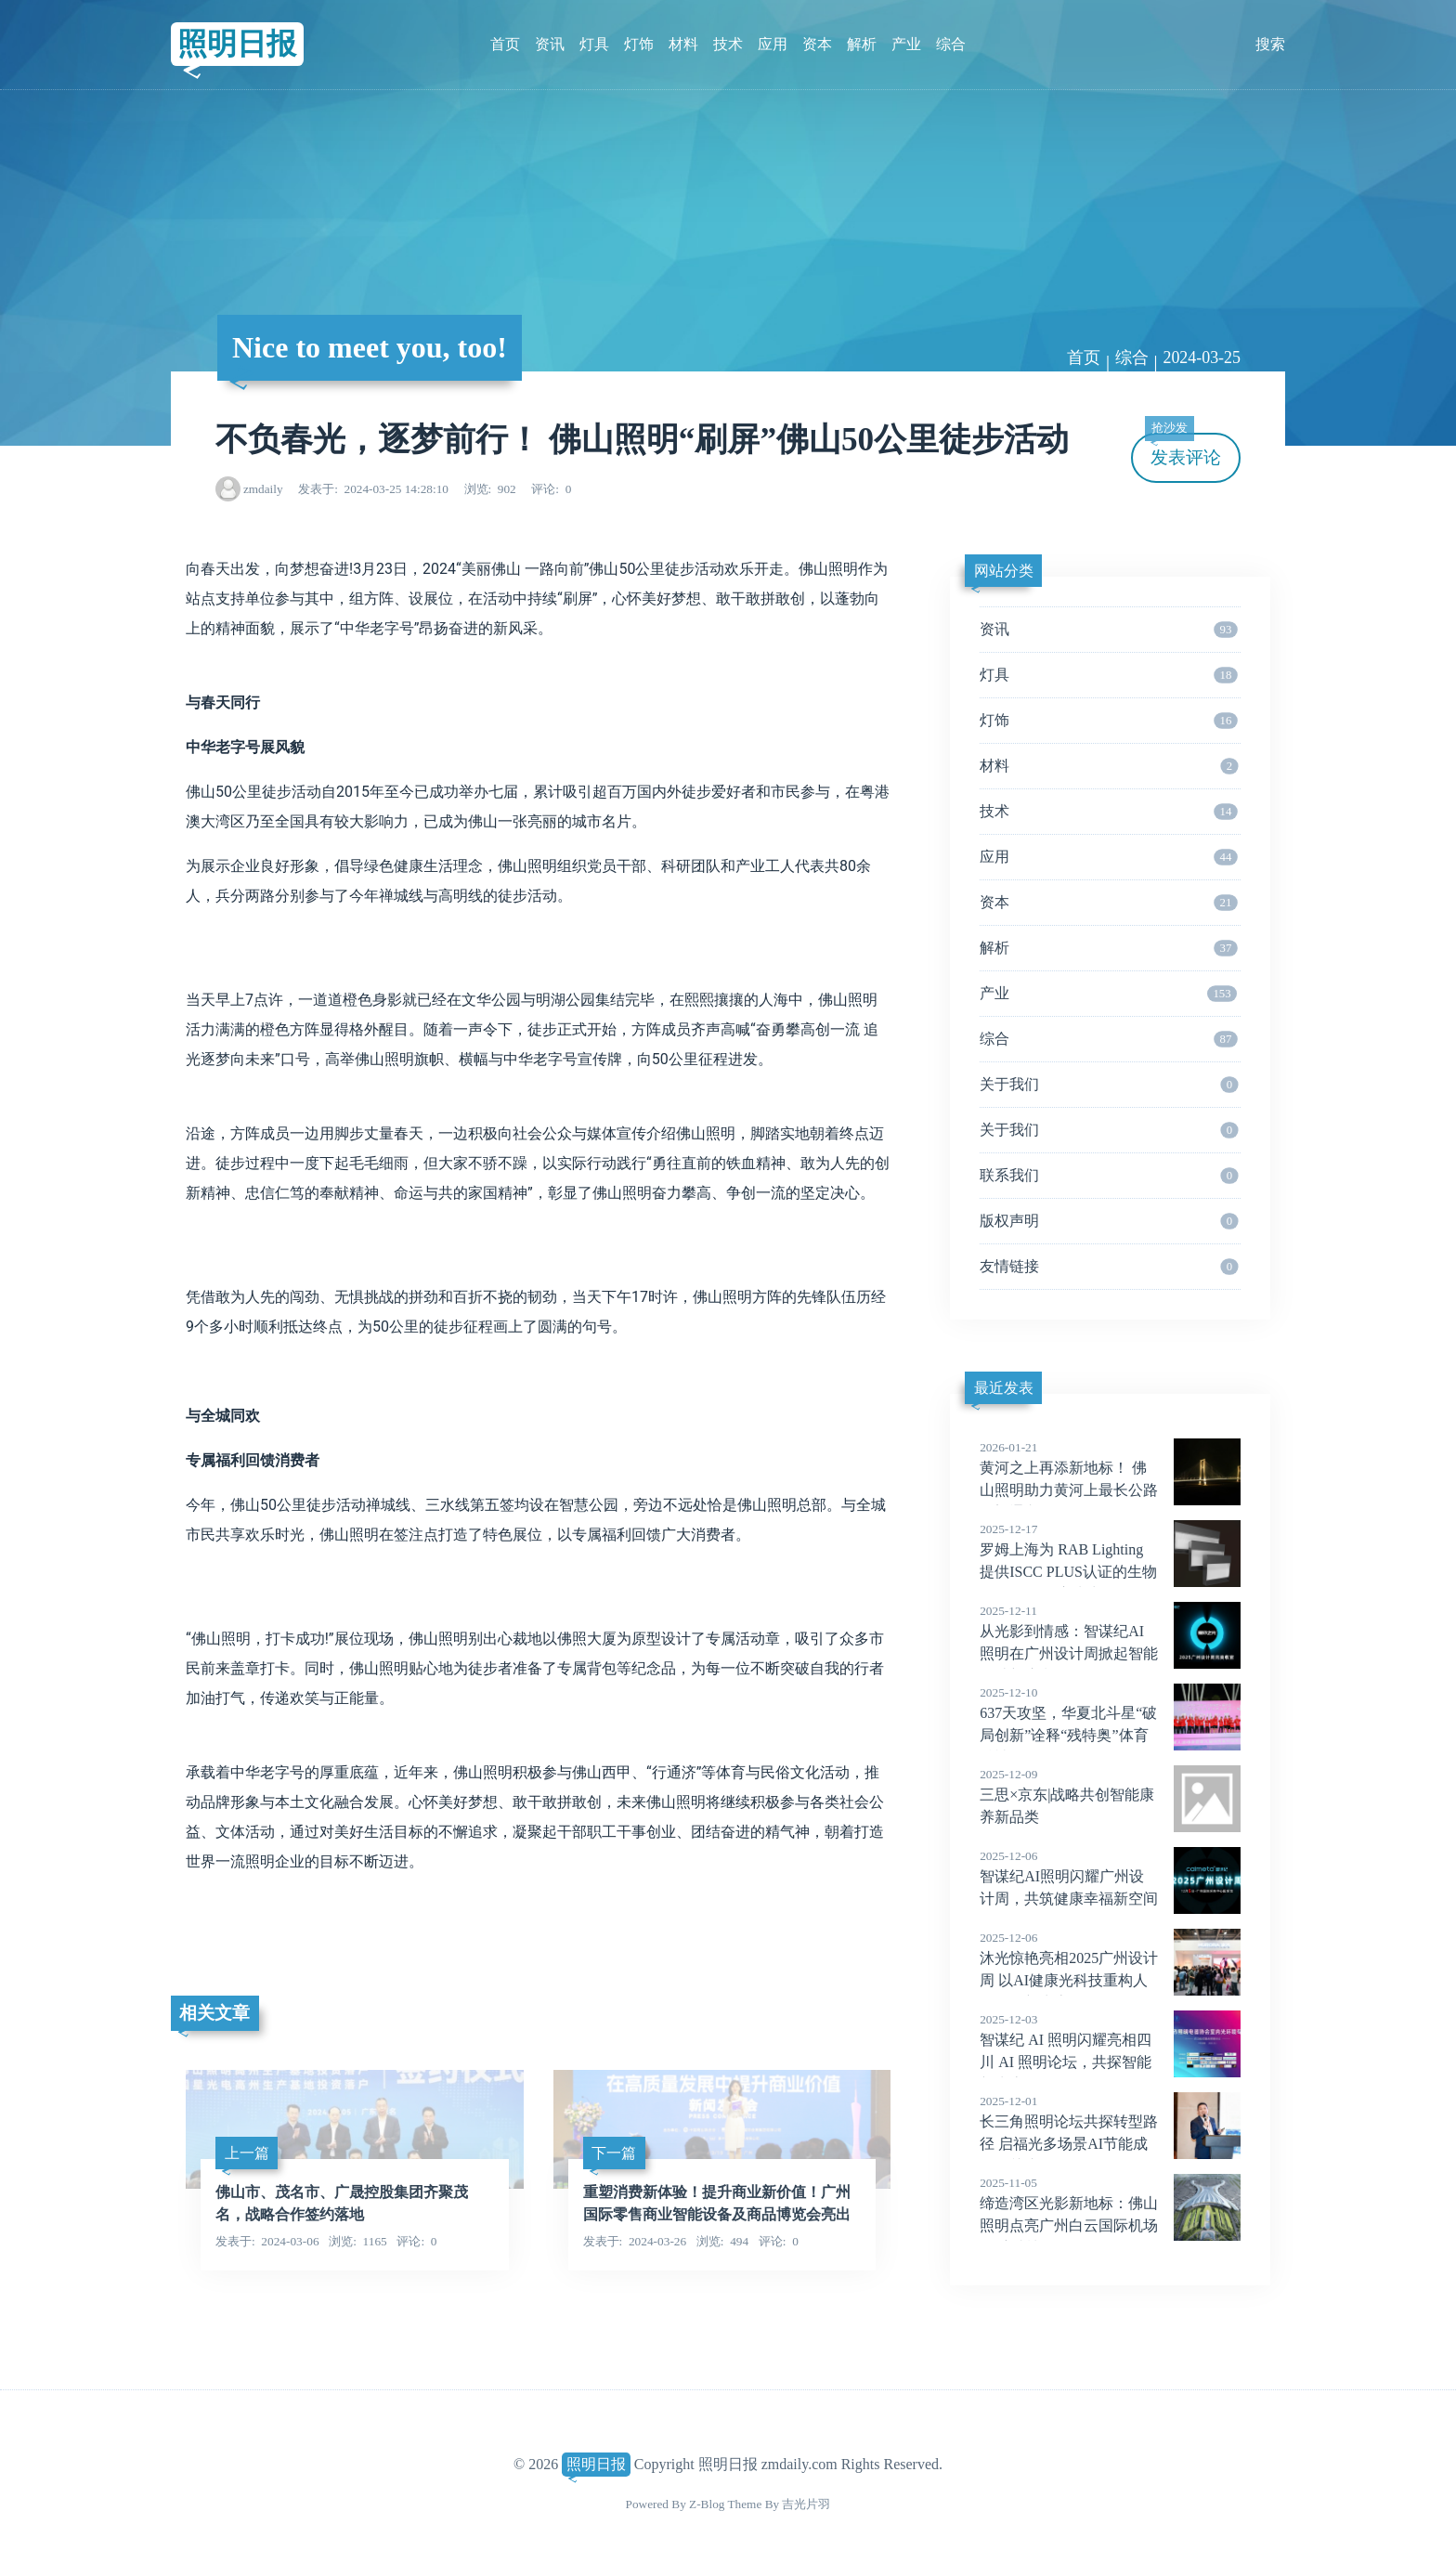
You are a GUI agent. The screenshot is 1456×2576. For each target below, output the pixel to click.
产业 (906, 44)
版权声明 (1109, 1221)
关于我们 (1109, 1084)
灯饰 (639, 44)
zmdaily (263, 489)
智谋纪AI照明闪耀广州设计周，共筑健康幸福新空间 (1110, 1876)
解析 (862, 44)
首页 (505, 44)
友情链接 (1109, 1266)
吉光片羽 (806, 2504)
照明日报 (236, 43)
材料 (683, 44)
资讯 (550, 44)
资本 (817, 44)
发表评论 (1183, 450)
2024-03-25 (1202, 357)
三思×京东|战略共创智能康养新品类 (1110, 1795)
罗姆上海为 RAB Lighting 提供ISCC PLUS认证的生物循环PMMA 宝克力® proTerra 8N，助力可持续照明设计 (1110, 1572)
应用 (772, 44)
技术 (728, 44)
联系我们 (1109, 1175)
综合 (951, 44)
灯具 (594, 44)
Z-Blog (706, 2504)
